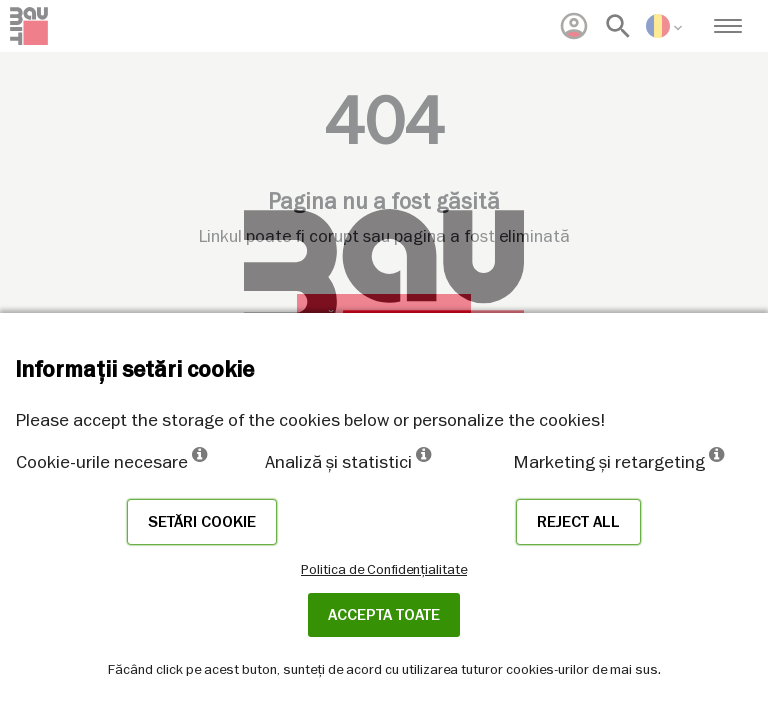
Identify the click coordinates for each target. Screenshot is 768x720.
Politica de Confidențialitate (384, 569)
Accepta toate (384, 615)
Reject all (578, 522)
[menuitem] (574, 26)
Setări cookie (202, 522)
